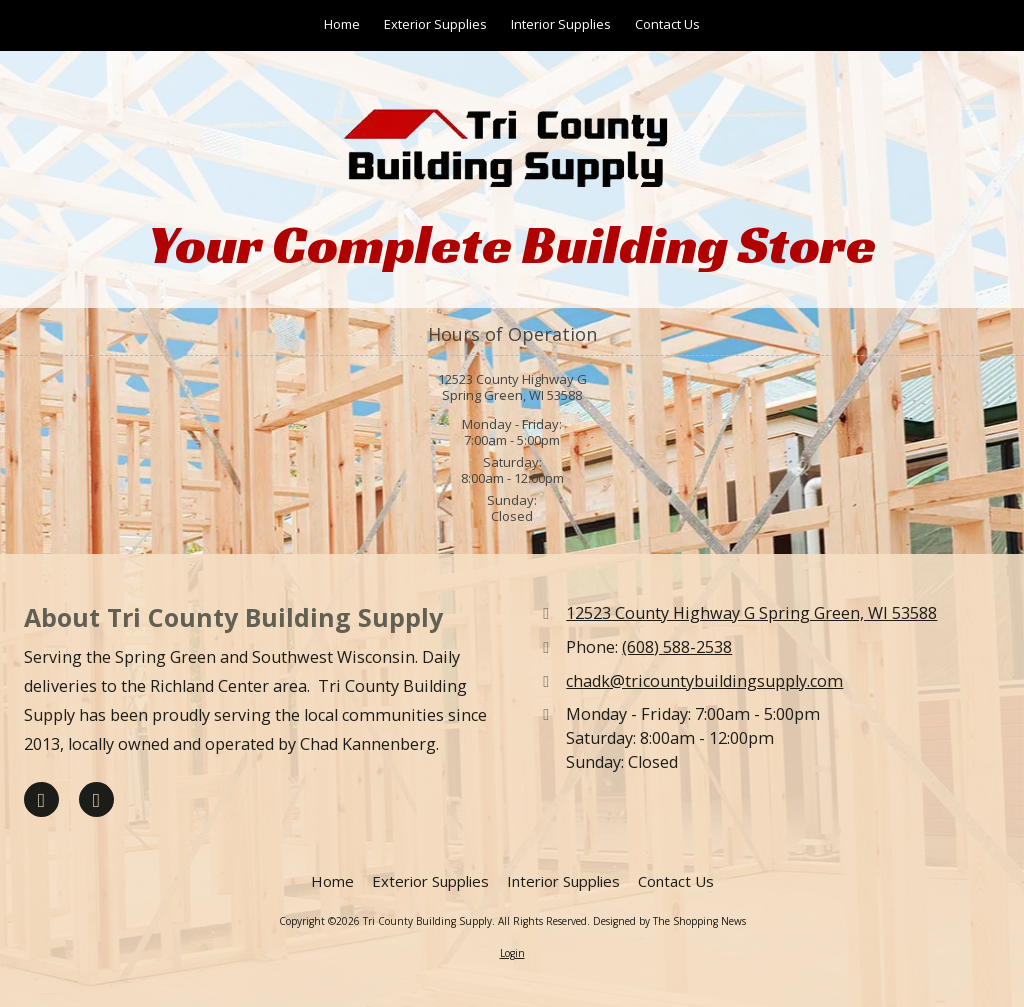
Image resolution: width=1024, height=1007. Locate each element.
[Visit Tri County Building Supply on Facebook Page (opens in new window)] (41, 799)
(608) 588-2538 (677, 647)
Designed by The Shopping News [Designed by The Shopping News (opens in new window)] (669, 921)
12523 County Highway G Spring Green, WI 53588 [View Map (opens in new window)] (751, 613)
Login (512, 953)
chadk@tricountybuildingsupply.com (704, 681)
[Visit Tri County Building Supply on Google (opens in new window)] (96, 799)
